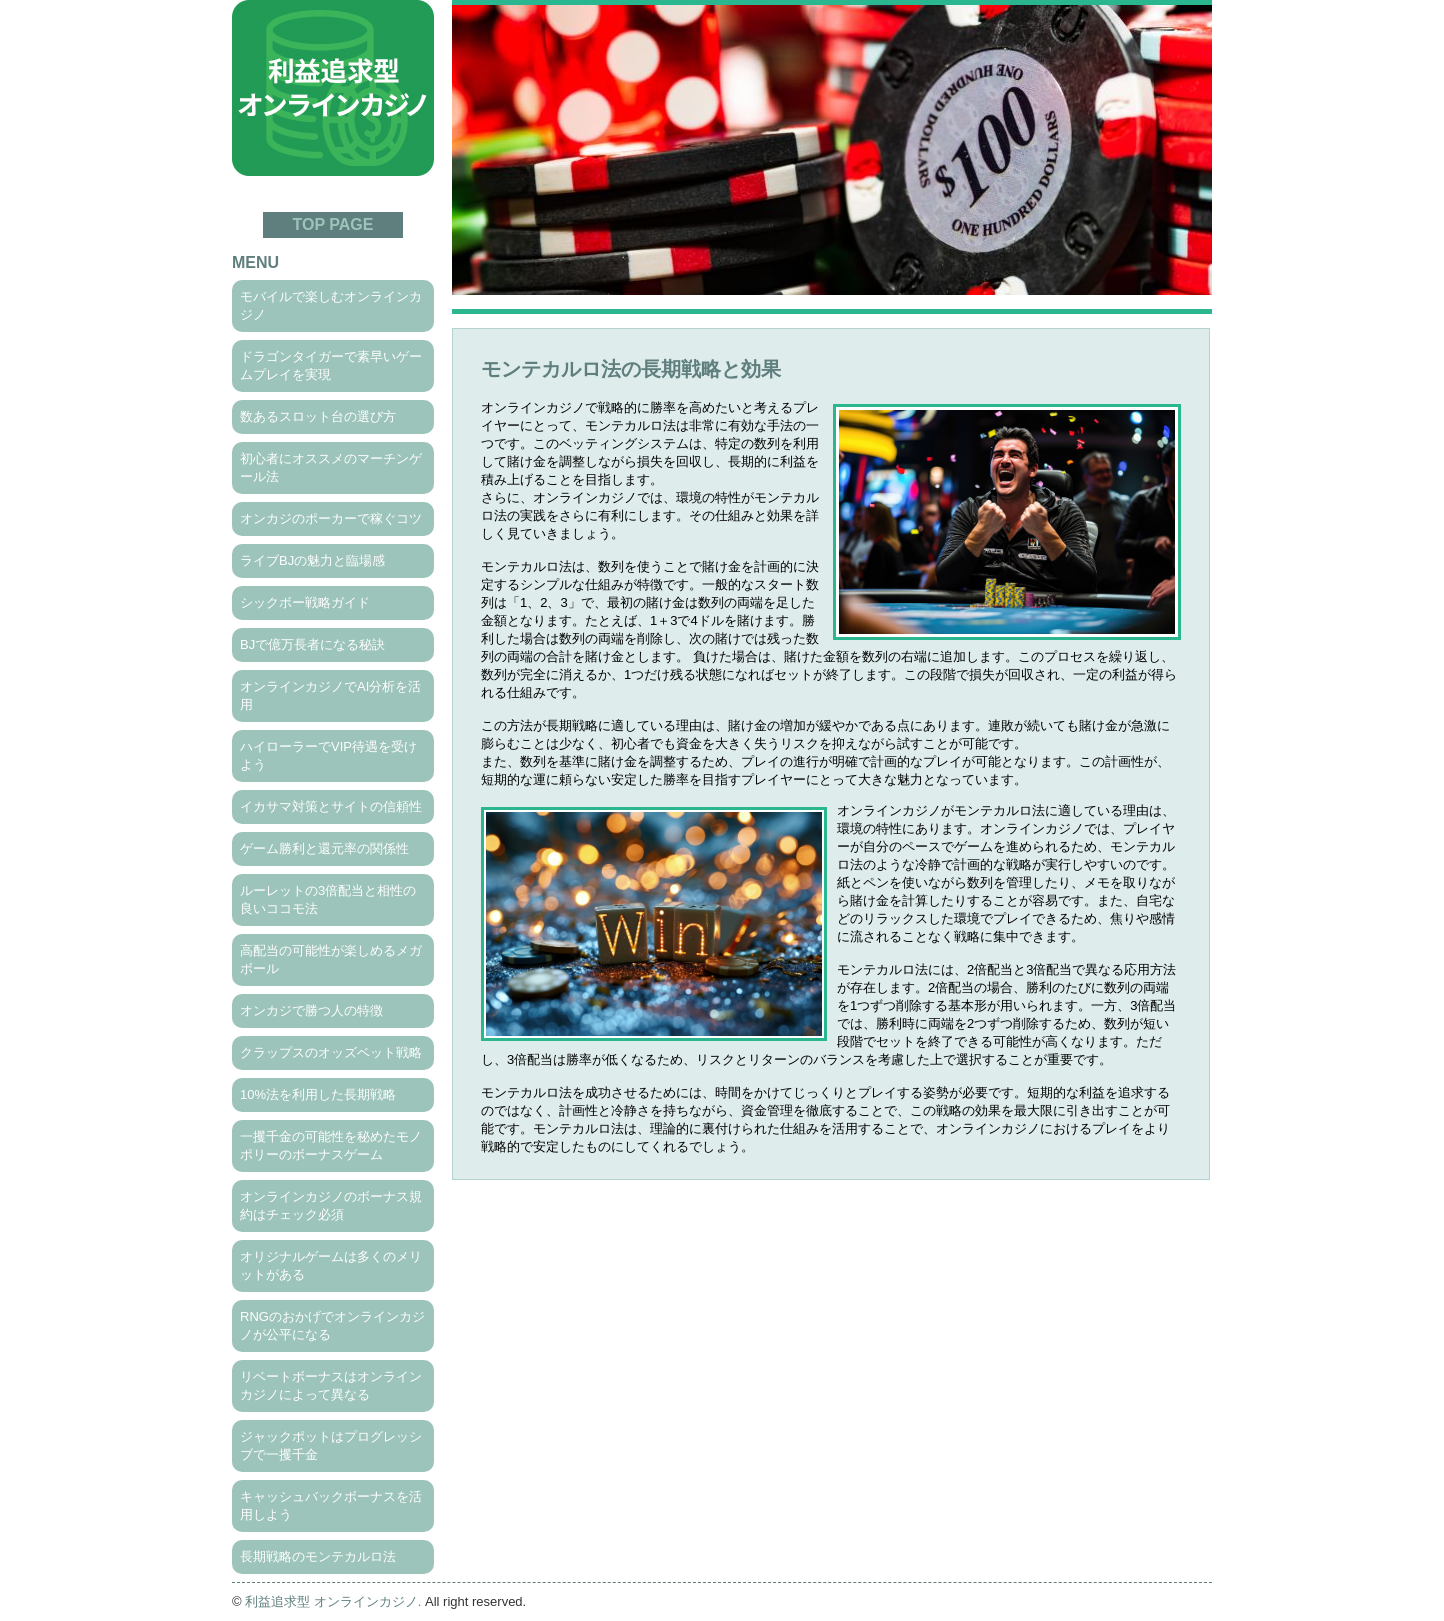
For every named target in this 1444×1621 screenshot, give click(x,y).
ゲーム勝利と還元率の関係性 (324, 848)
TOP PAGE (333, 224)
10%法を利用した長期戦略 (318, 1094)
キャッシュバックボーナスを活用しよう (331, 1505)
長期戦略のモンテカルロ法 (318, 1556)
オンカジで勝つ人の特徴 (311, 1010)
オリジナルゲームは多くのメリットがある (331, 1265)
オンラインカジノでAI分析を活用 (330, 695)
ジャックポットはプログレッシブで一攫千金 (331, 1445)
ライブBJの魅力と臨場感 (312, 560)
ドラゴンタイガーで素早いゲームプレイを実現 (331, 365)
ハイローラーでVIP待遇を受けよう (328, 755)
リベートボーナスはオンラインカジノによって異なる (331, 1385)
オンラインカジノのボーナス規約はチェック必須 (331, 1205)
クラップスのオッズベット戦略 (331, 1052)
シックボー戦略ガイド (305, 602)
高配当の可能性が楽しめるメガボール (331, 959)
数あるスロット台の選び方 (318, 416)
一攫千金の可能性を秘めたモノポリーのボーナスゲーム (331, 1145)
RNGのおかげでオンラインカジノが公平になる (332, 1325)
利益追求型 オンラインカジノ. (333, 1601)
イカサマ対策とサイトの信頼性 (331, 806)
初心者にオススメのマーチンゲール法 (331, 467)
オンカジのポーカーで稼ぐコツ (331, 518)
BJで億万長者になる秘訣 (312, 644)
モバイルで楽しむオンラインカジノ (331, 305)
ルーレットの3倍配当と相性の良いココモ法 (328, 899)
